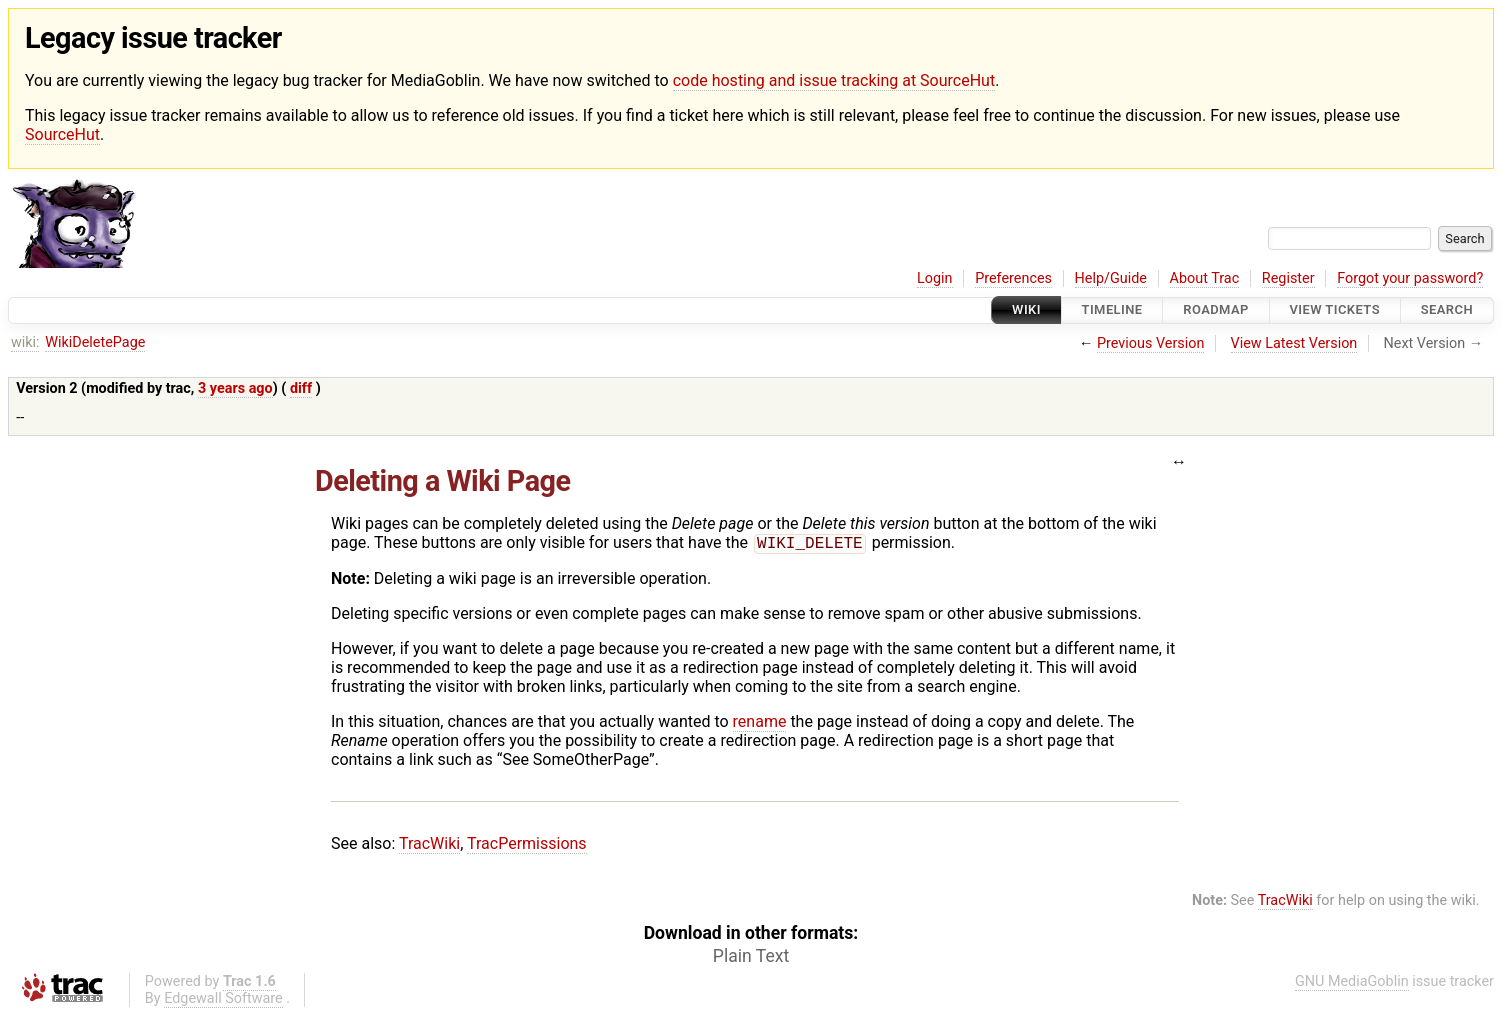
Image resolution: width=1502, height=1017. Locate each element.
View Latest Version (1294, 343)
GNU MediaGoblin (1352, 983)
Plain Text (751, 958)
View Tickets (1335, 310)
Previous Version (1150, 343)
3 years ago (235, 388)
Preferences (1013, 278)
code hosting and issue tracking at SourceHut (834, 80)
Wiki (1026, 310)
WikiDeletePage (95, 342)
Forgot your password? (1410, 278)
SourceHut (62, 134)
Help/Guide (1111, 278)
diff (301, 388)
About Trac (1205, 278)
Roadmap (1216, 310)
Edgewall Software (223, 1000)
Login (935, 278)
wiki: (25, 342)
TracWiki (429, 845)
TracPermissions (527, 845)
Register (1288, 278)
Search (1447, 310)
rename (760, 723)
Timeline (1112, 310)
